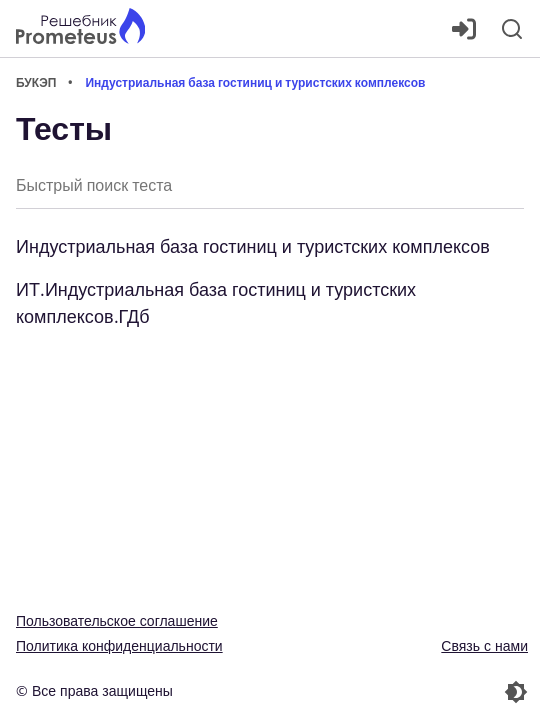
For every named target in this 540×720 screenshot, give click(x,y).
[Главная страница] (80, 28)
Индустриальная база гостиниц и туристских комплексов (253, 246)
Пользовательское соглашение (117, 620)
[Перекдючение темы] (401, 692)
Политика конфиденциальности (119, 645)
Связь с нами (484, 645)
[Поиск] (512, 29)
